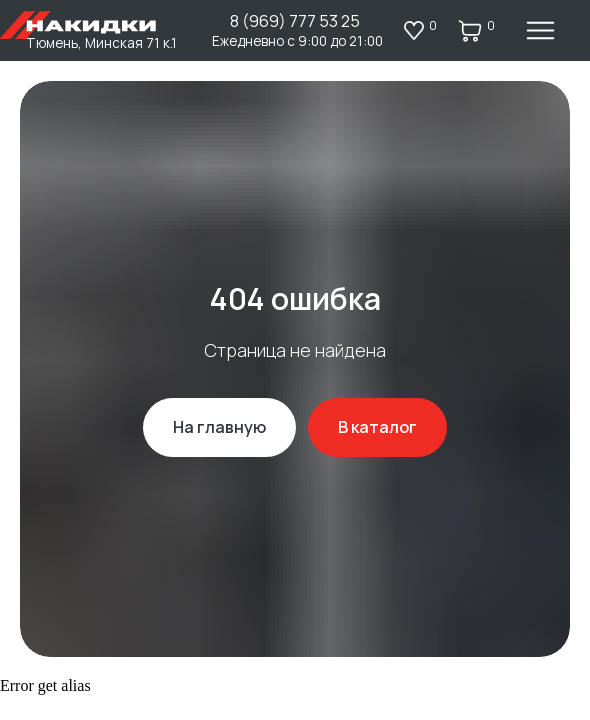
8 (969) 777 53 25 (295, 21)
